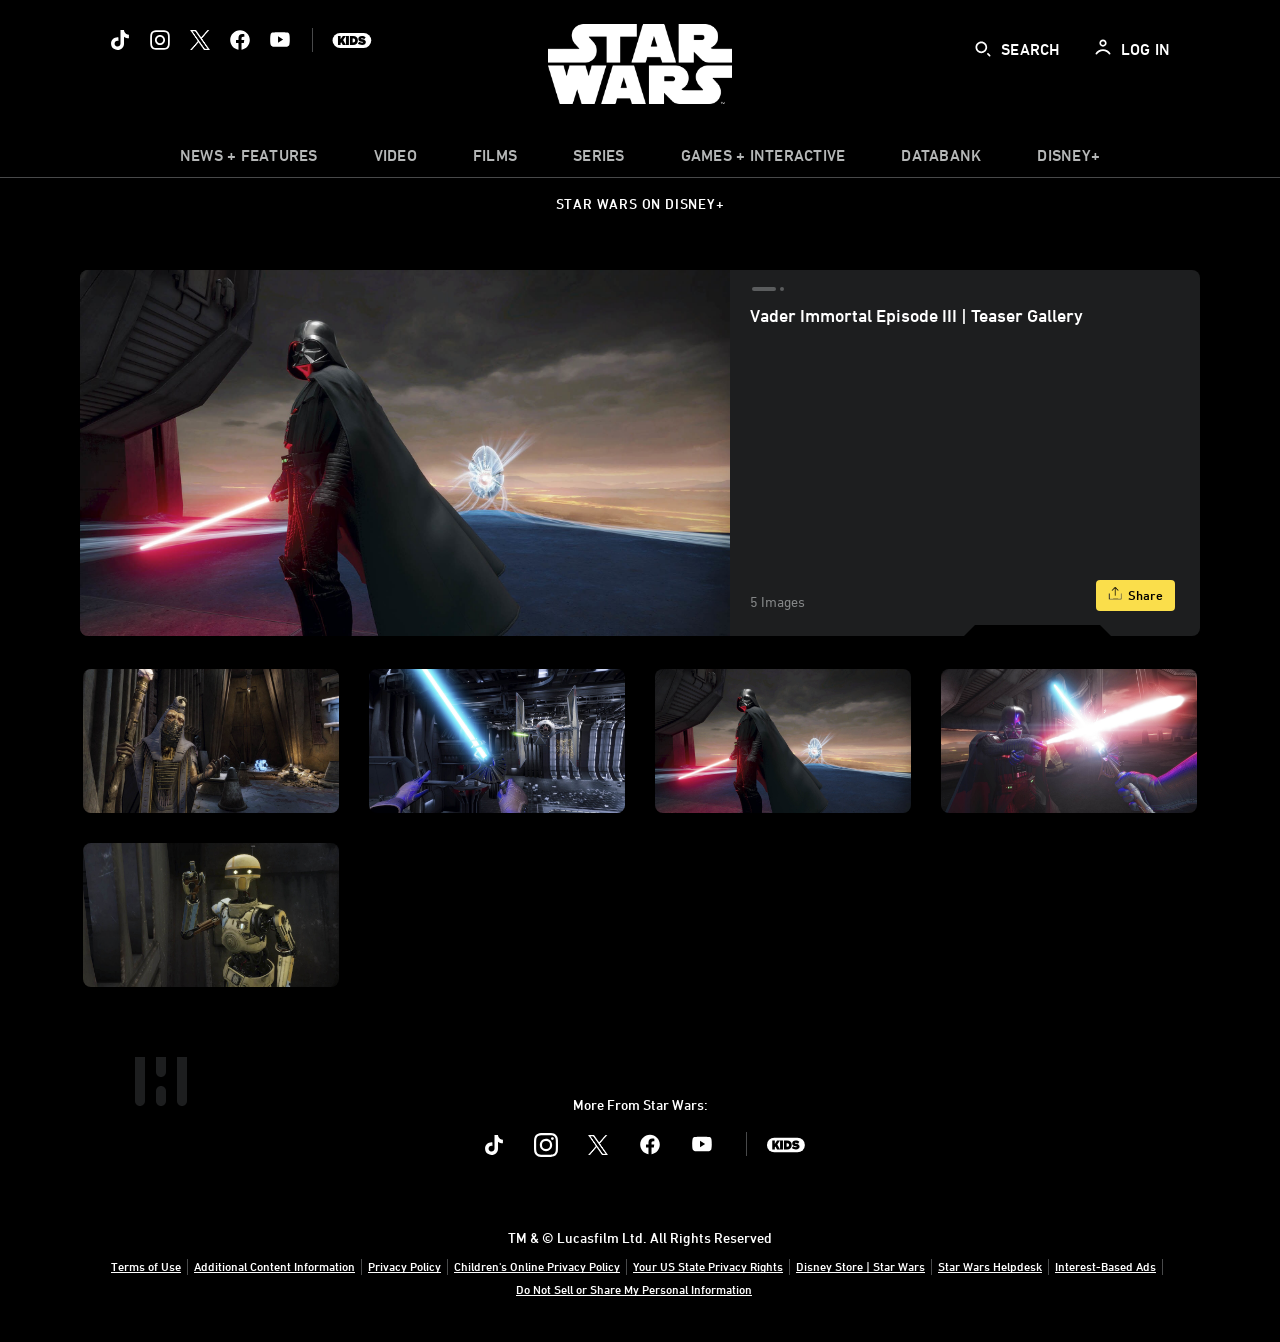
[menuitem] (395, 160)
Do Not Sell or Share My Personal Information (634, 1289)
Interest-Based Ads (1105, 1266)
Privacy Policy (404, 1266)
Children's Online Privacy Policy (537, 1266)
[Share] (1135, 595)
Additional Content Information (274, 1266)
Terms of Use (146, 1266)
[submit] (983, 49)
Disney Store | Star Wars (860, 1266)
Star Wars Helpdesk (990, 1266)
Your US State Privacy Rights (708, 1266)
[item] (249, 160)
